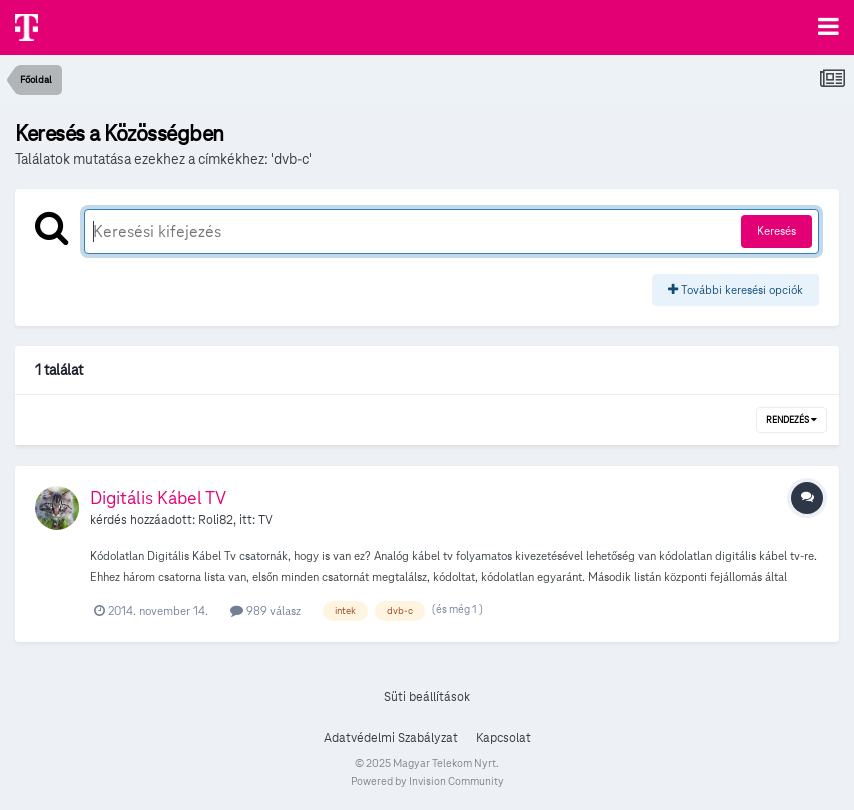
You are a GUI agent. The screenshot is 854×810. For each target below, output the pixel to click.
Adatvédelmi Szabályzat (391, 738)
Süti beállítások (427, 697)
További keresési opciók (735, 289)
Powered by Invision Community (427, 781)
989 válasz (265, 610)
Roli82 (215, 520)
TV (265, 520)
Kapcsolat (503, 738)
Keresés (776, 230)
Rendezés (791, 420)
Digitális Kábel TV (158, 497)
